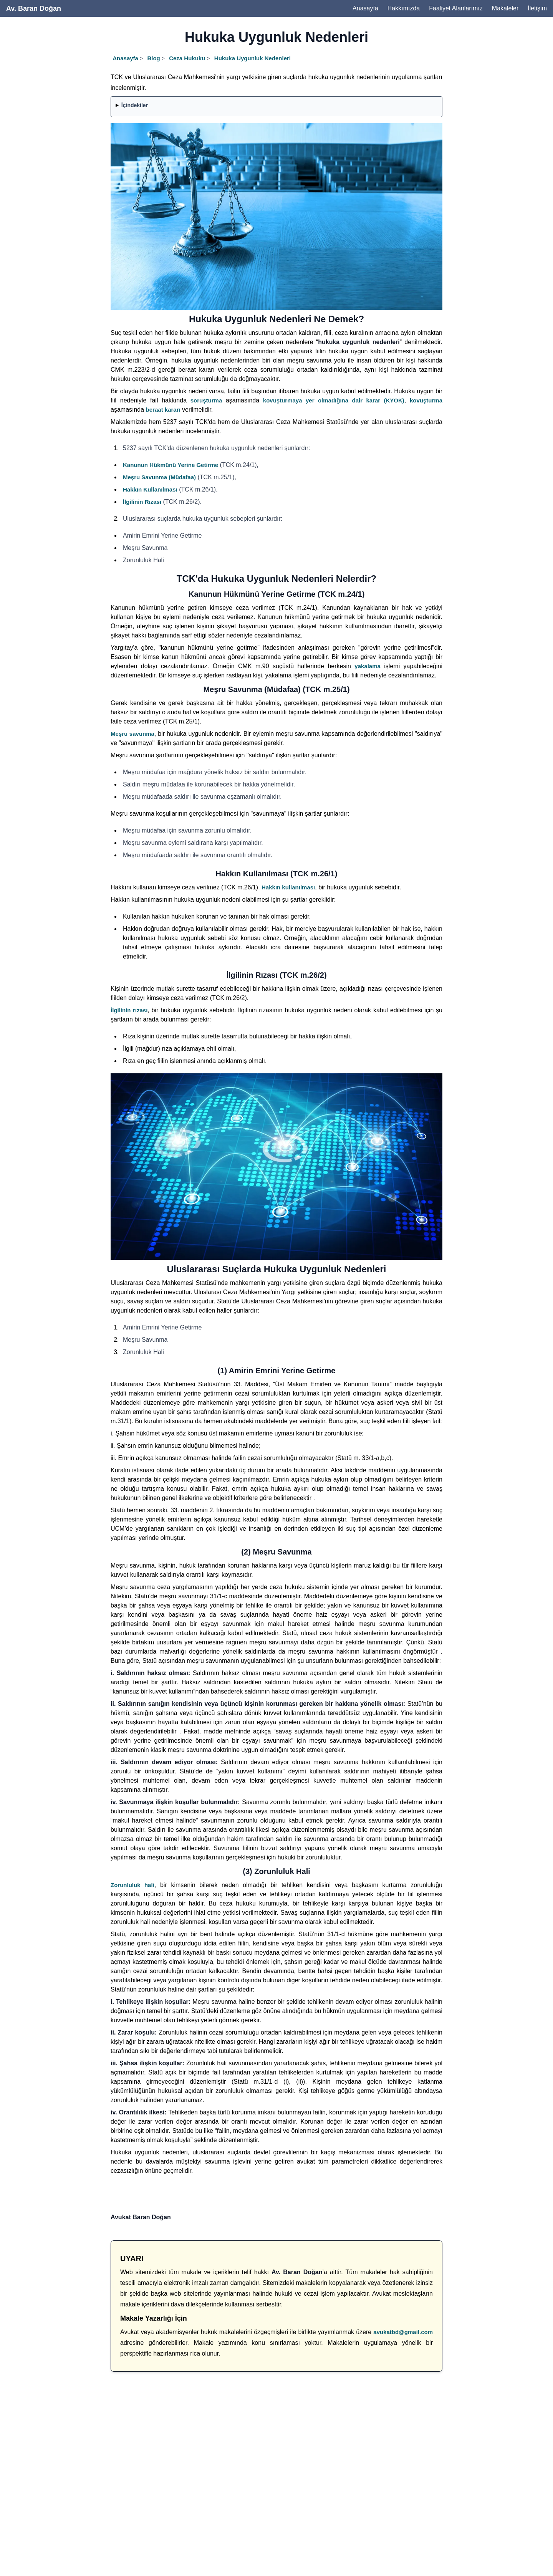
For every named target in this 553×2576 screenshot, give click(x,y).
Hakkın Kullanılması (150, 489)
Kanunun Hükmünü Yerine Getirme (170, 465)
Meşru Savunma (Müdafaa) (159, 477)
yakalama (367, 666)
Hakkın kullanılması (288, 887)
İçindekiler (134, 105)
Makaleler (505, 8)
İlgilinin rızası (129, 1010)
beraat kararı (163, 409)
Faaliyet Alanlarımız (456, 8)
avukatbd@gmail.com (403, 2332)
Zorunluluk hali (132, 1885)
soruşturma (206, 400)
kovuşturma (426, 400)
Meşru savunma (132, 733)
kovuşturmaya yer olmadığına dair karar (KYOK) (333, 400)
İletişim (537, 8)
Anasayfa (365, 8)
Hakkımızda (403, 8)
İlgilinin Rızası (142, 501)
